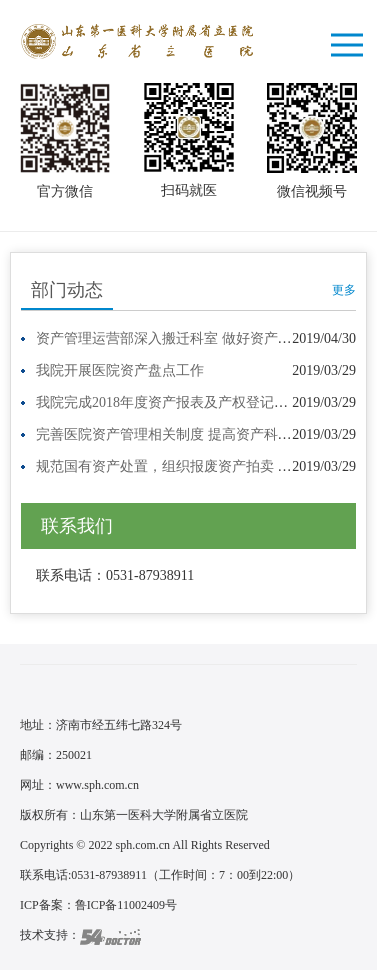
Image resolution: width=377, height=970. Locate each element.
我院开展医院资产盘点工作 (120, 370)
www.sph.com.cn (97, 785)
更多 (344, 290)
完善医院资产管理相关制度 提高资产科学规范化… (192, 434)
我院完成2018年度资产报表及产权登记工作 (169, 402)
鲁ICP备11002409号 (126, 905)
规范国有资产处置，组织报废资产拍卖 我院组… (185, 466)
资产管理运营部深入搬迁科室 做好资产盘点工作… (192, 338)
